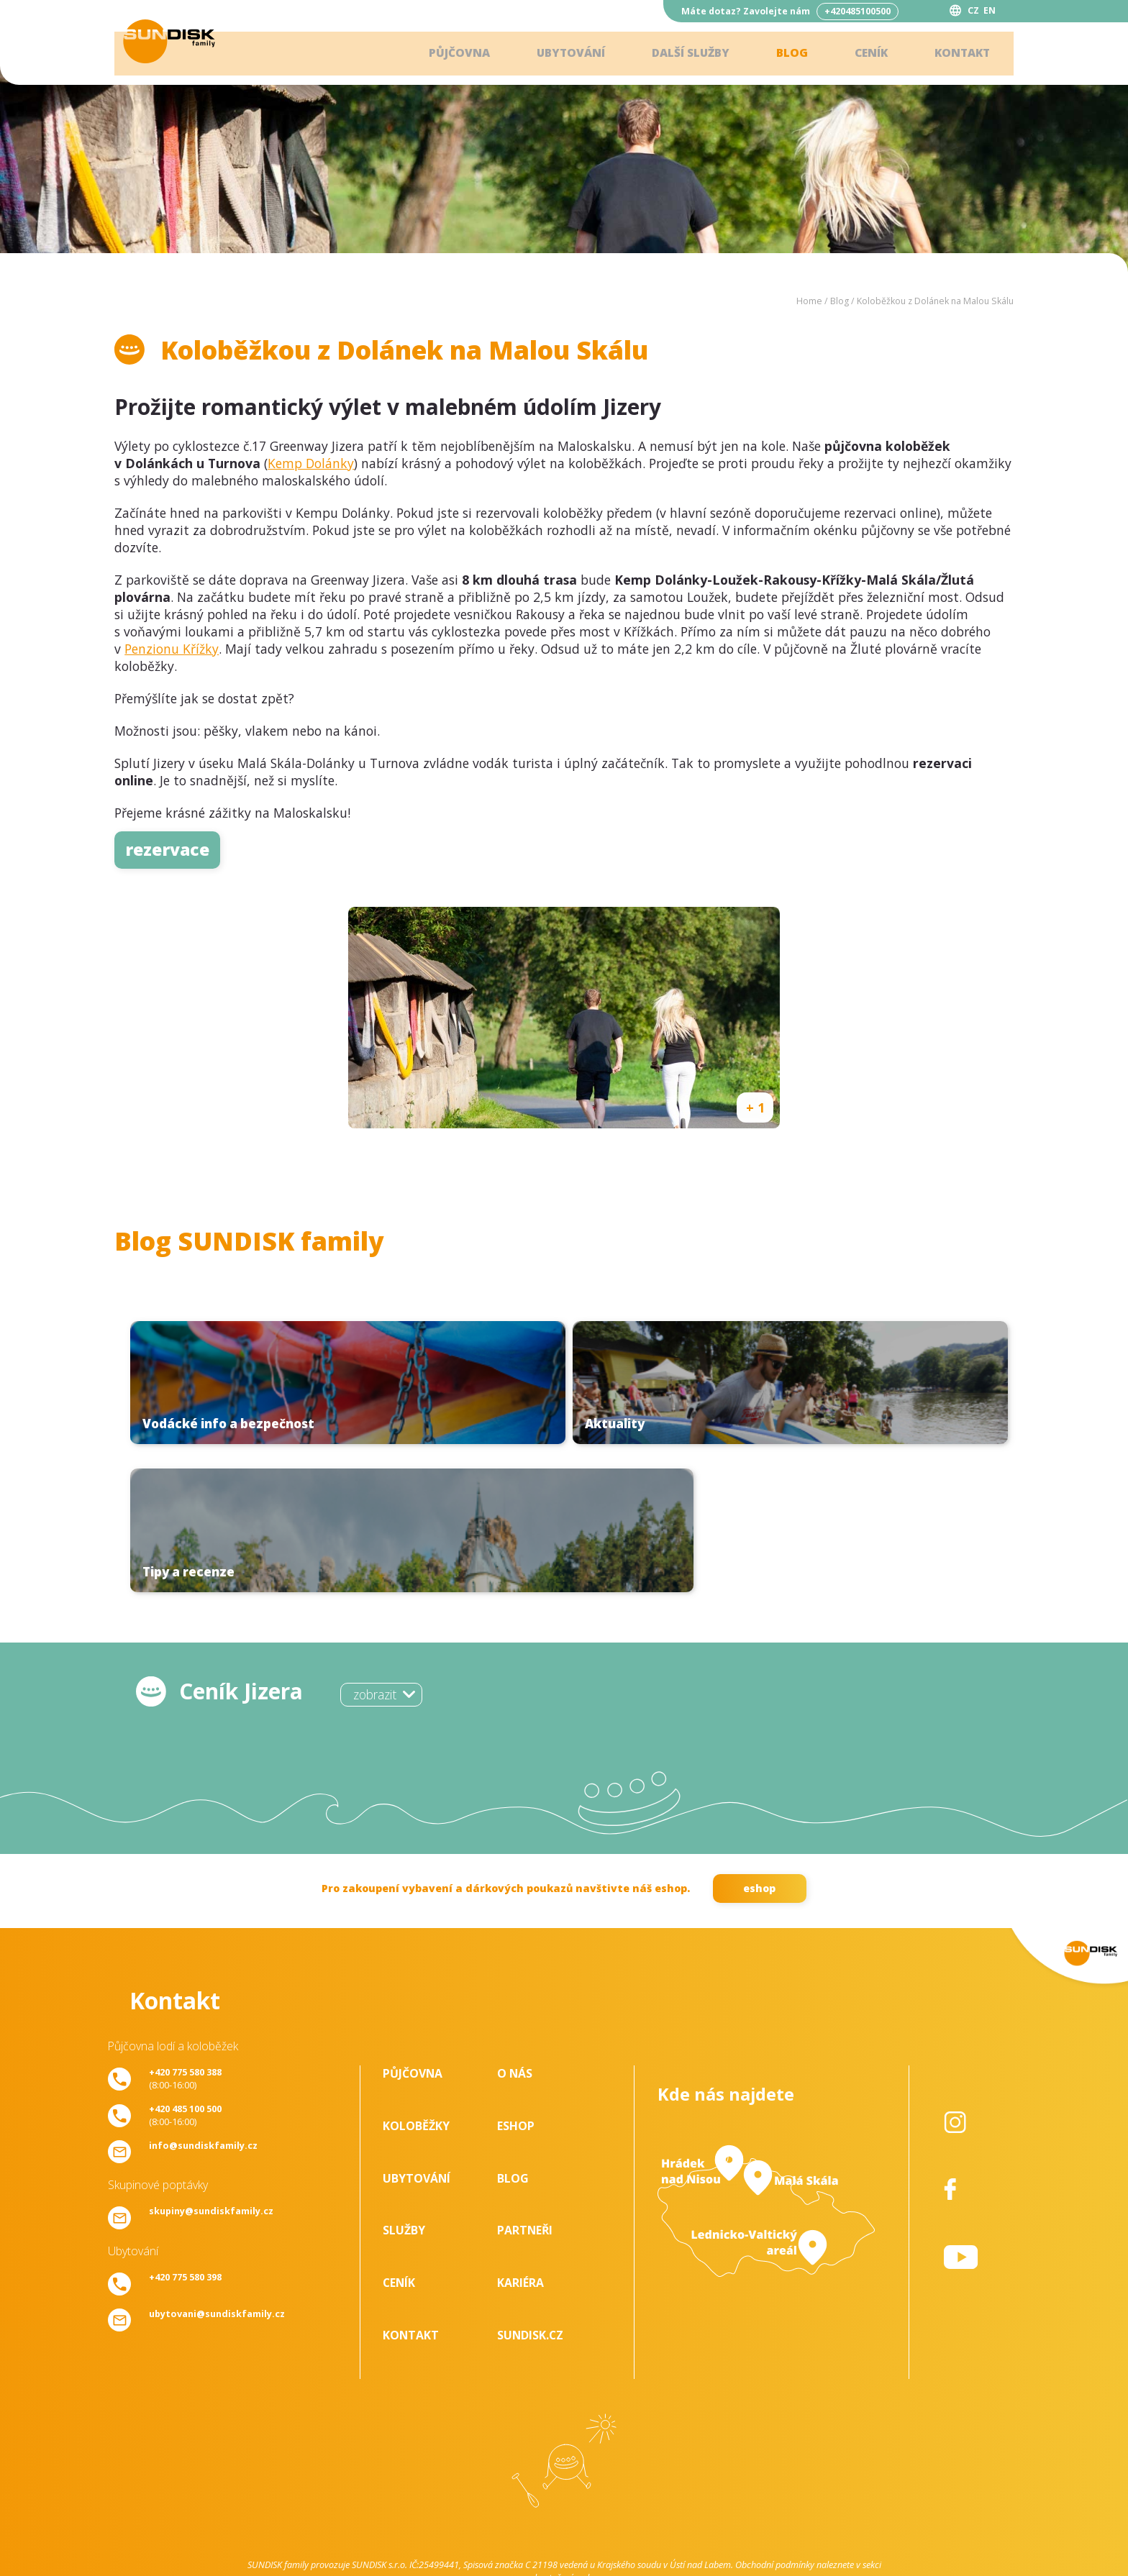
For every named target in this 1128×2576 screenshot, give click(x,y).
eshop (759, 1745)
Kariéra (520, 2139)
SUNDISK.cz (530, 2191)
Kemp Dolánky (311, 463)
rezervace (167, 850)
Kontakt (959, 54)
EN (989, 10)
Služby (404, 2086)
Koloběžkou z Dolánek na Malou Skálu (935, 301)
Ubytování (556, 54)
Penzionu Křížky (171, 648)
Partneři (524, 2086)
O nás (514, 1929)
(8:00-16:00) (185, 1934)
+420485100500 (857, 11)
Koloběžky (416, 1982)
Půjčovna (442, 54)
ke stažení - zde (564, 2433)
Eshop (516, 1982)
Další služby (680, 54)
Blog (785, 54)
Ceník (866, 54)
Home (809, 301)
